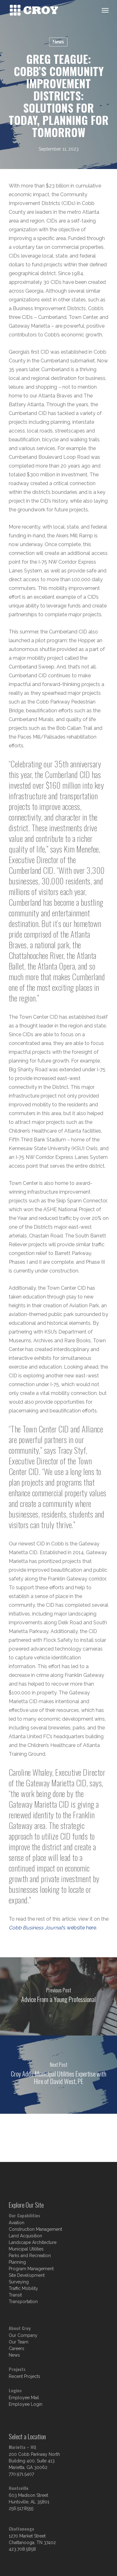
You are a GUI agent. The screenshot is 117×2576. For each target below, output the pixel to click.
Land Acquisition (25, 2235)
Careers (16, 2348)
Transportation (23, 2301)
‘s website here (52, 1928)
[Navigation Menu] (105, 10)
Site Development (27, 2275)
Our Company (23, 2335)
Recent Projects (24, 2376)
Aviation (16, 2222)
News (58, 41)
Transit (15, 2294)
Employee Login (25, 2404)
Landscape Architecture (32, 2242)
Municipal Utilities (26, 2248)
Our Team (18, 2341)
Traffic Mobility (23, 2288)
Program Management (31, 2268)
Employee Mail (24, 2397)
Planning (17, 2262)
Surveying (19, 2281)
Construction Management (35, 2229)
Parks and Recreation (30, 2255)
